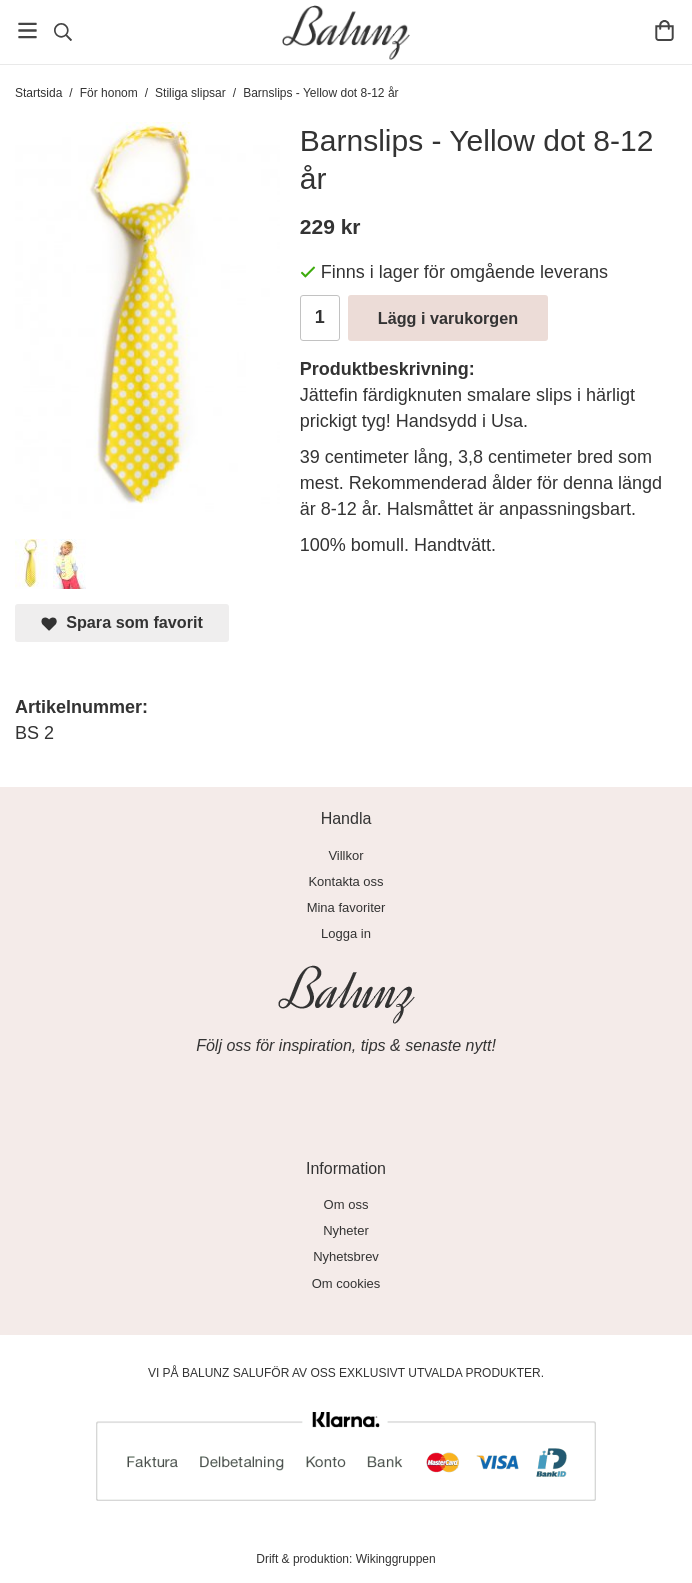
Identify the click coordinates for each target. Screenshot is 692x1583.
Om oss (346, 1204)
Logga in (346, 933)
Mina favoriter (346, 907)
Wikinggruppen (396, 1559)
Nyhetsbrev (346, 1256)
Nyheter (346, 1230)
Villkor (345, 855)
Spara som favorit (122, 622)
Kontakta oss (345, 881)
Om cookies (346, 1283)
